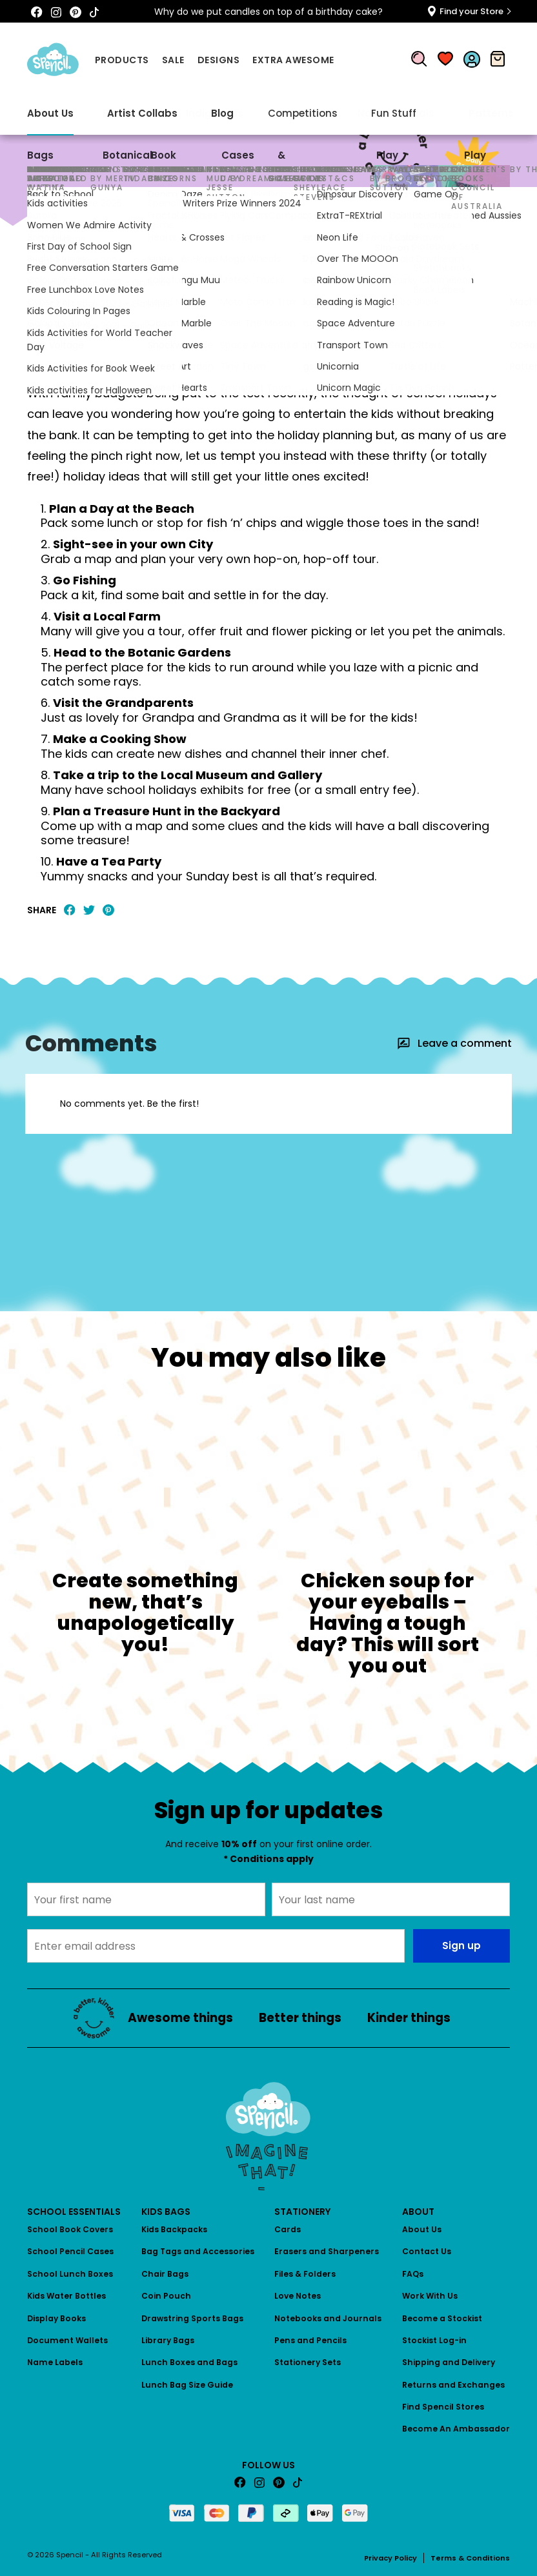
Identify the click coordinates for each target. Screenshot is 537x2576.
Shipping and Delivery (448, 2362)
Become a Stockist (442, 2318)
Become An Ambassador (456, 2428)
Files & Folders (305, 2273)
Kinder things (409, 2017)
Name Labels (55, 2362)
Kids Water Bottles (66, 2295)
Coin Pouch (166, 2295)
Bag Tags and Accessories (197, 2251)
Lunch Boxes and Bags (189, 2362)
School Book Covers (70, 2229)
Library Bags (167, 2340)
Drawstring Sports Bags (192, 2318)
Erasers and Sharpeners (326, 2251)
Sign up (461, 1945)
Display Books (56, 2318)
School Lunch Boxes (70, 2273)
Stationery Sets (307, 2362)
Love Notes (297, 2295)
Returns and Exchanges (453, 2384)
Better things (300, 2017)
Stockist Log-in (434, 2340)
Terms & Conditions (470, 2558)
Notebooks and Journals (327, 2318)
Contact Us (426, 2251)
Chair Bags (164, 2273)
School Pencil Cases (70, 2251)
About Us (421, 2229)
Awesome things (64, 245)
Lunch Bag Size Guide (187, 2384)
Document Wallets (67, 2340)
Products (122, 60)
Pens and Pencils (310, 2340)
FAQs (412, 2273)
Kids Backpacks (174, 2229)
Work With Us (430, 2295)
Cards (287, 2229)
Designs (219, 60)
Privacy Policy (390, 2558)
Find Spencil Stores (443, 2406)
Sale (173, 60)
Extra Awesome (293, 60)
